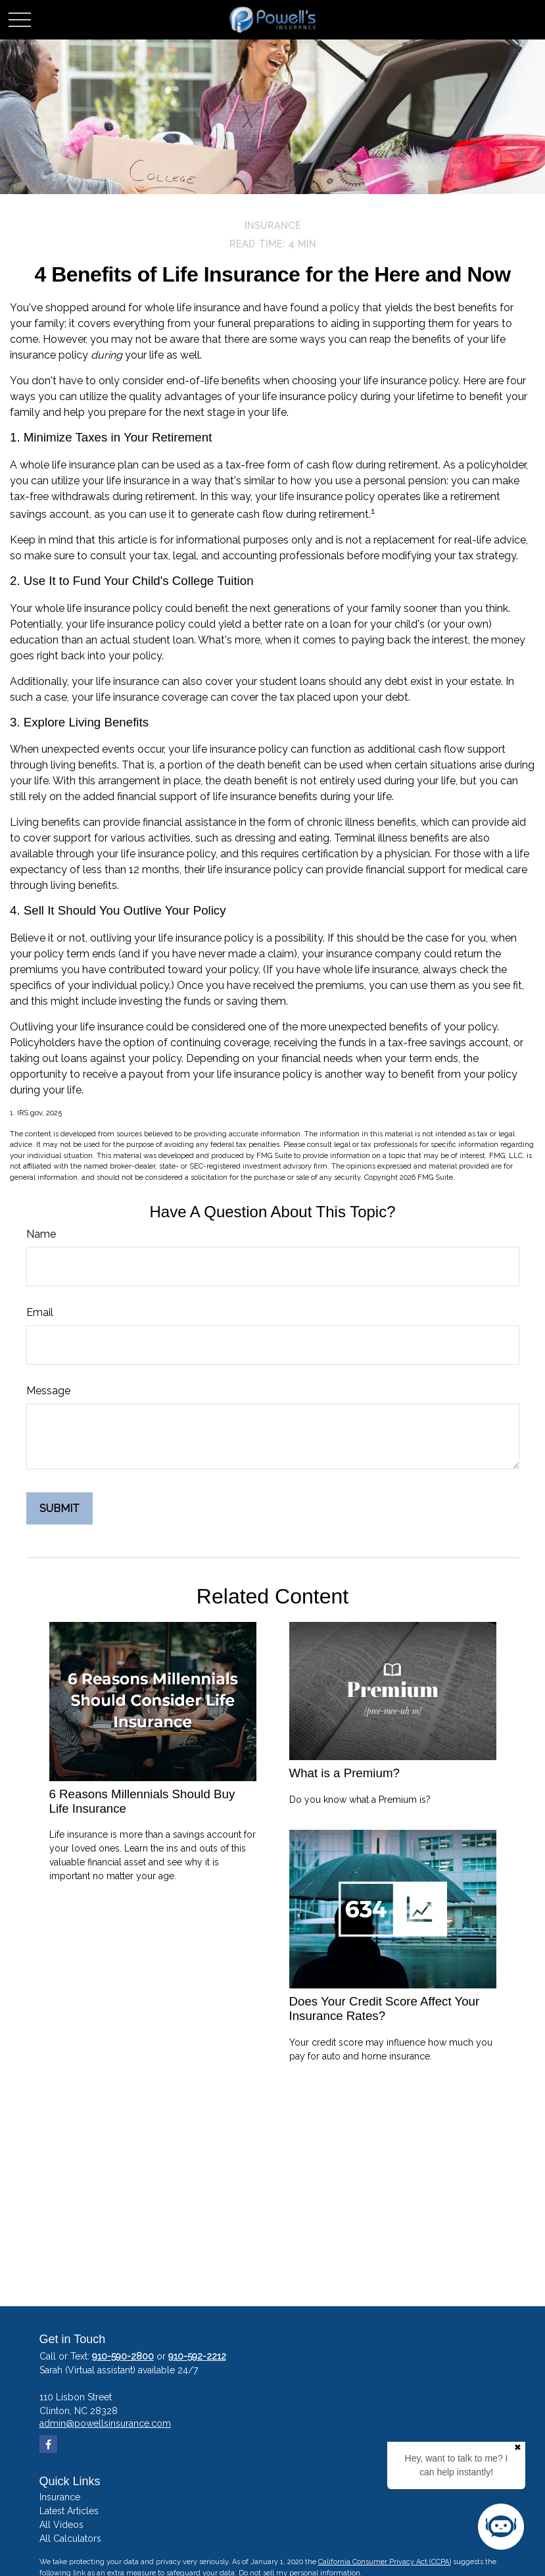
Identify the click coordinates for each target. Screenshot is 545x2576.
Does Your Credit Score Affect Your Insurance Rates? (384, 2008)
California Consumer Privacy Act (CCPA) (384, 2562)
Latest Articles (69, 2511)
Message (48, 1390)
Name (41, 1234)
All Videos (61, 2524)
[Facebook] (48, 2444)
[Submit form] (59, 1508)
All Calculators (70, 2538)
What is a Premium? (344, 1773)
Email (39, 1312)
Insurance (59, 2497)
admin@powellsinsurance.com (105, 2423)
